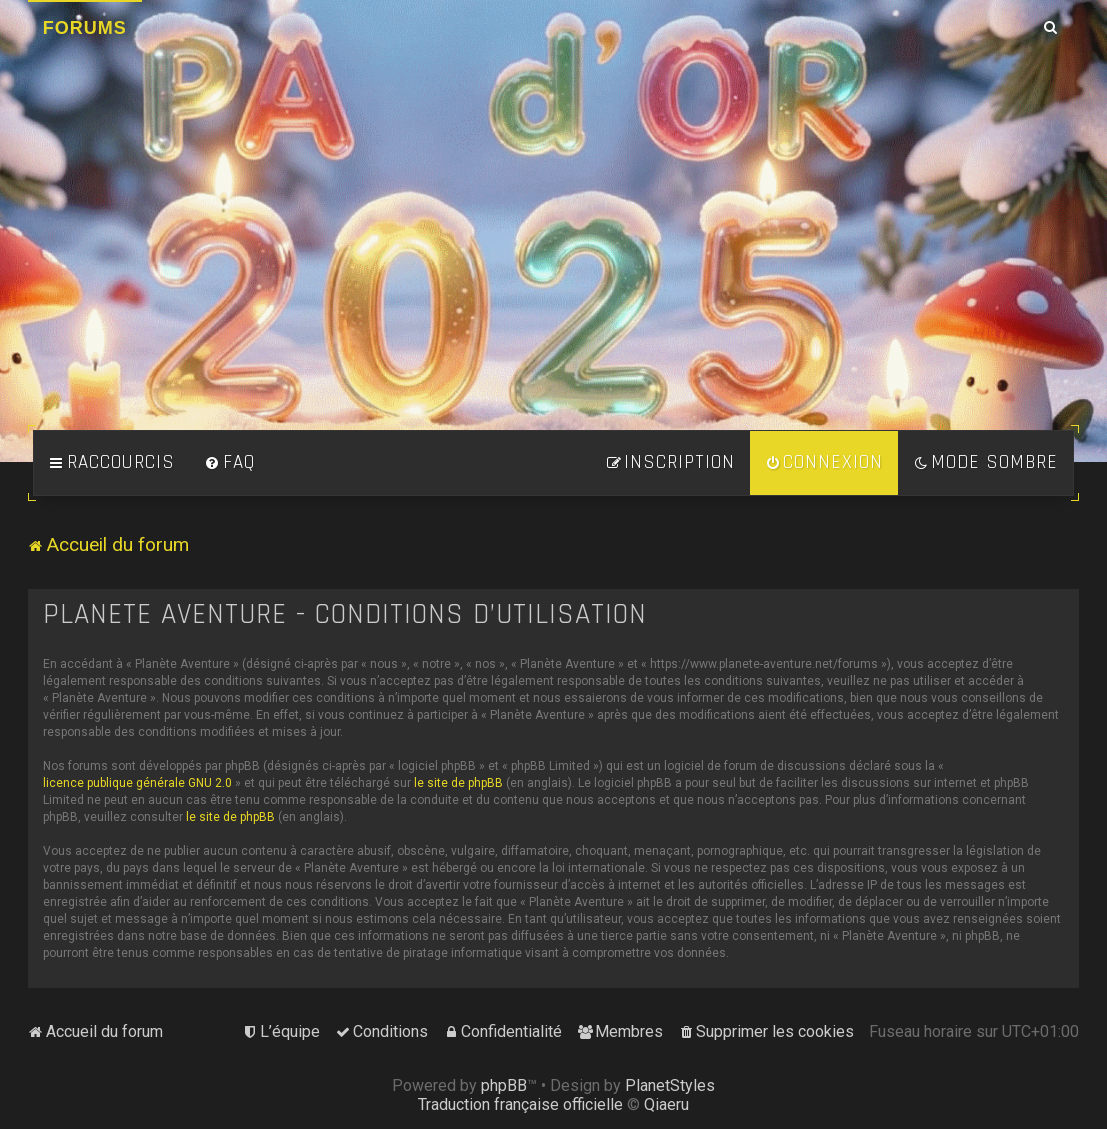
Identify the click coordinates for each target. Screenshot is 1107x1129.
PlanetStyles (670, 1085)
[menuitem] (230, 463)
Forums (85, 28)
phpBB (504, 1085)
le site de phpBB (458, 783)
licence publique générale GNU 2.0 (137, 783)
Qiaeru (666, 1104)
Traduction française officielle (520, 1104)
